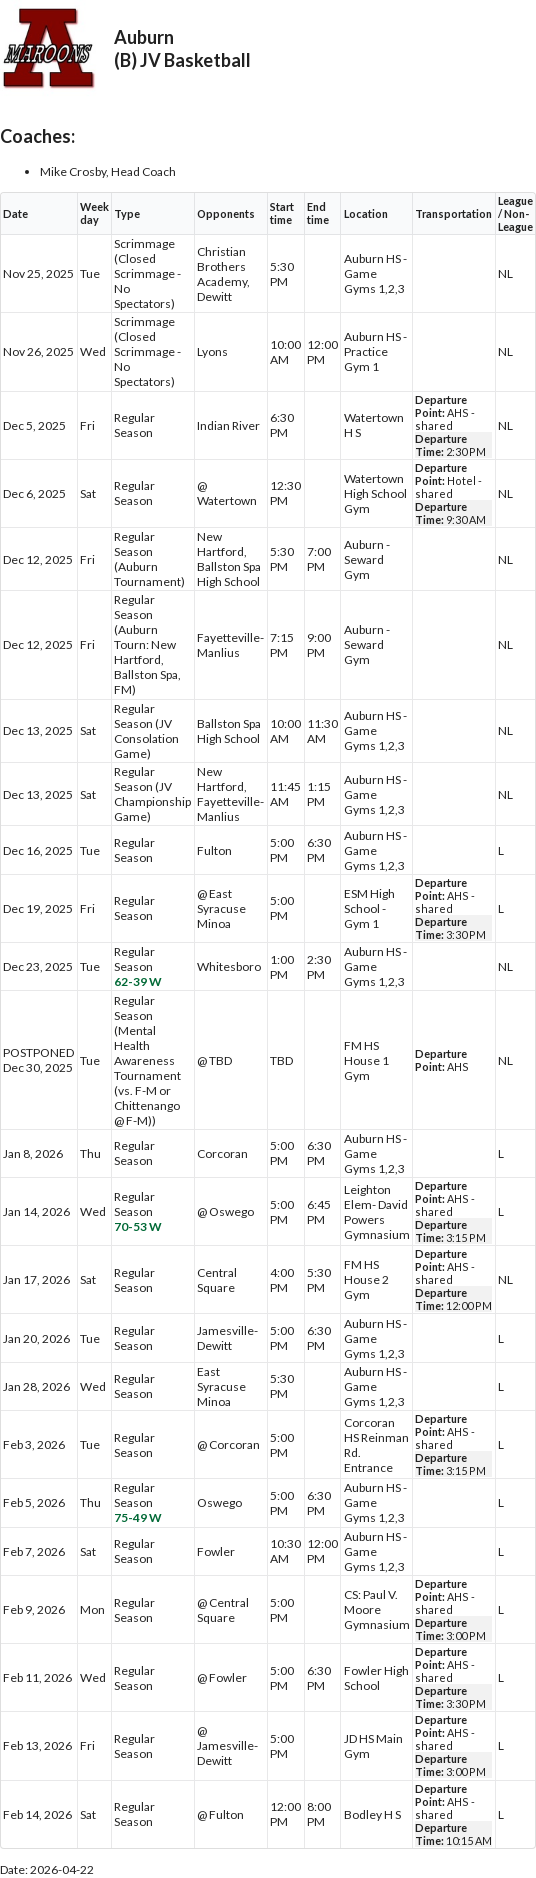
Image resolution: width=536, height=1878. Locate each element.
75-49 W (138, 1517)
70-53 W (138, 1226)
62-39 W (138, 981)
